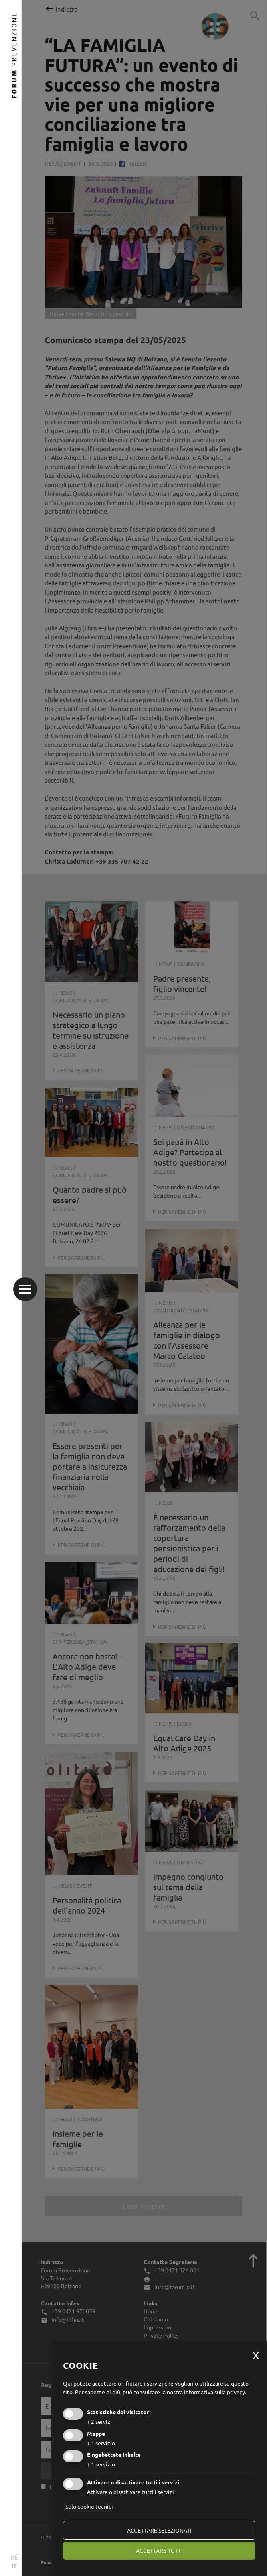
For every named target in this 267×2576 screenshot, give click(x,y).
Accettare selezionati (159, 2530)
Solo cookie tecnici (89, 2506)
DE (14, 2557)
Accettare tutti (159, 2550)
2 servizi (99, 2421)
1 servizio (101, 2442)
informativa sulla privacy (214, 2391)
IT (14, 2565)
